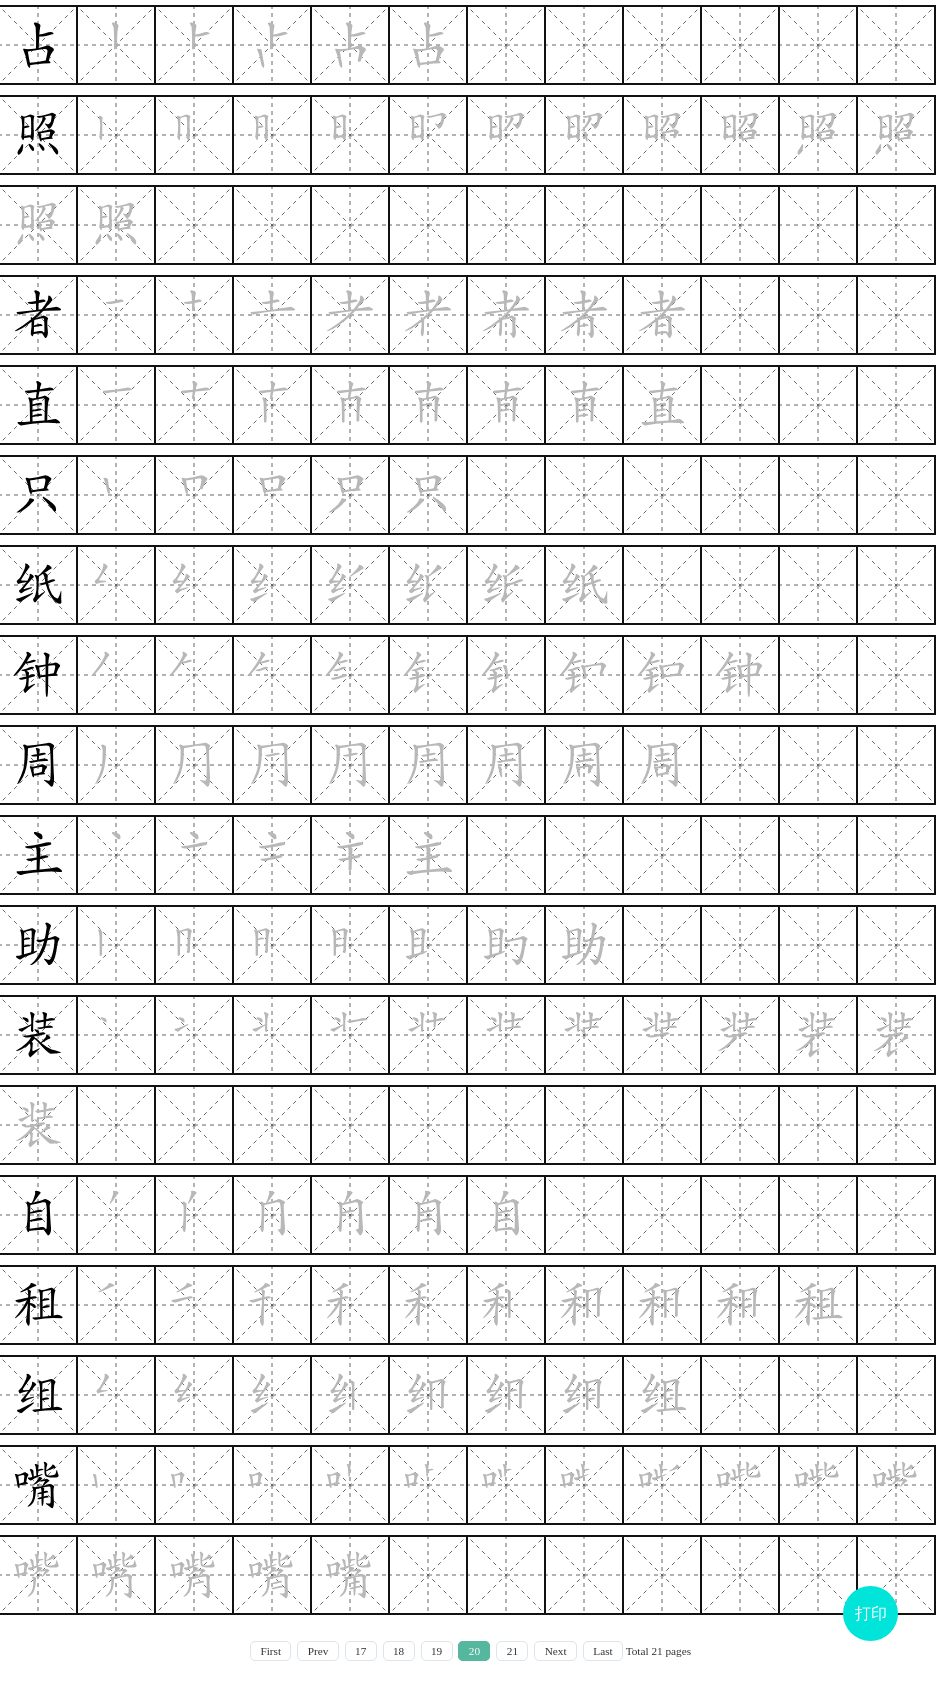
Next (556, 1651)
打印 (871, 1613)
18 (398, 1651)
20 (474, 1651)
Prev (318, 1651)
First (270, 1651)
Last (602, 1651)
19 (436, 1651)
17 (360, 1651)
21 (512, 1651)
